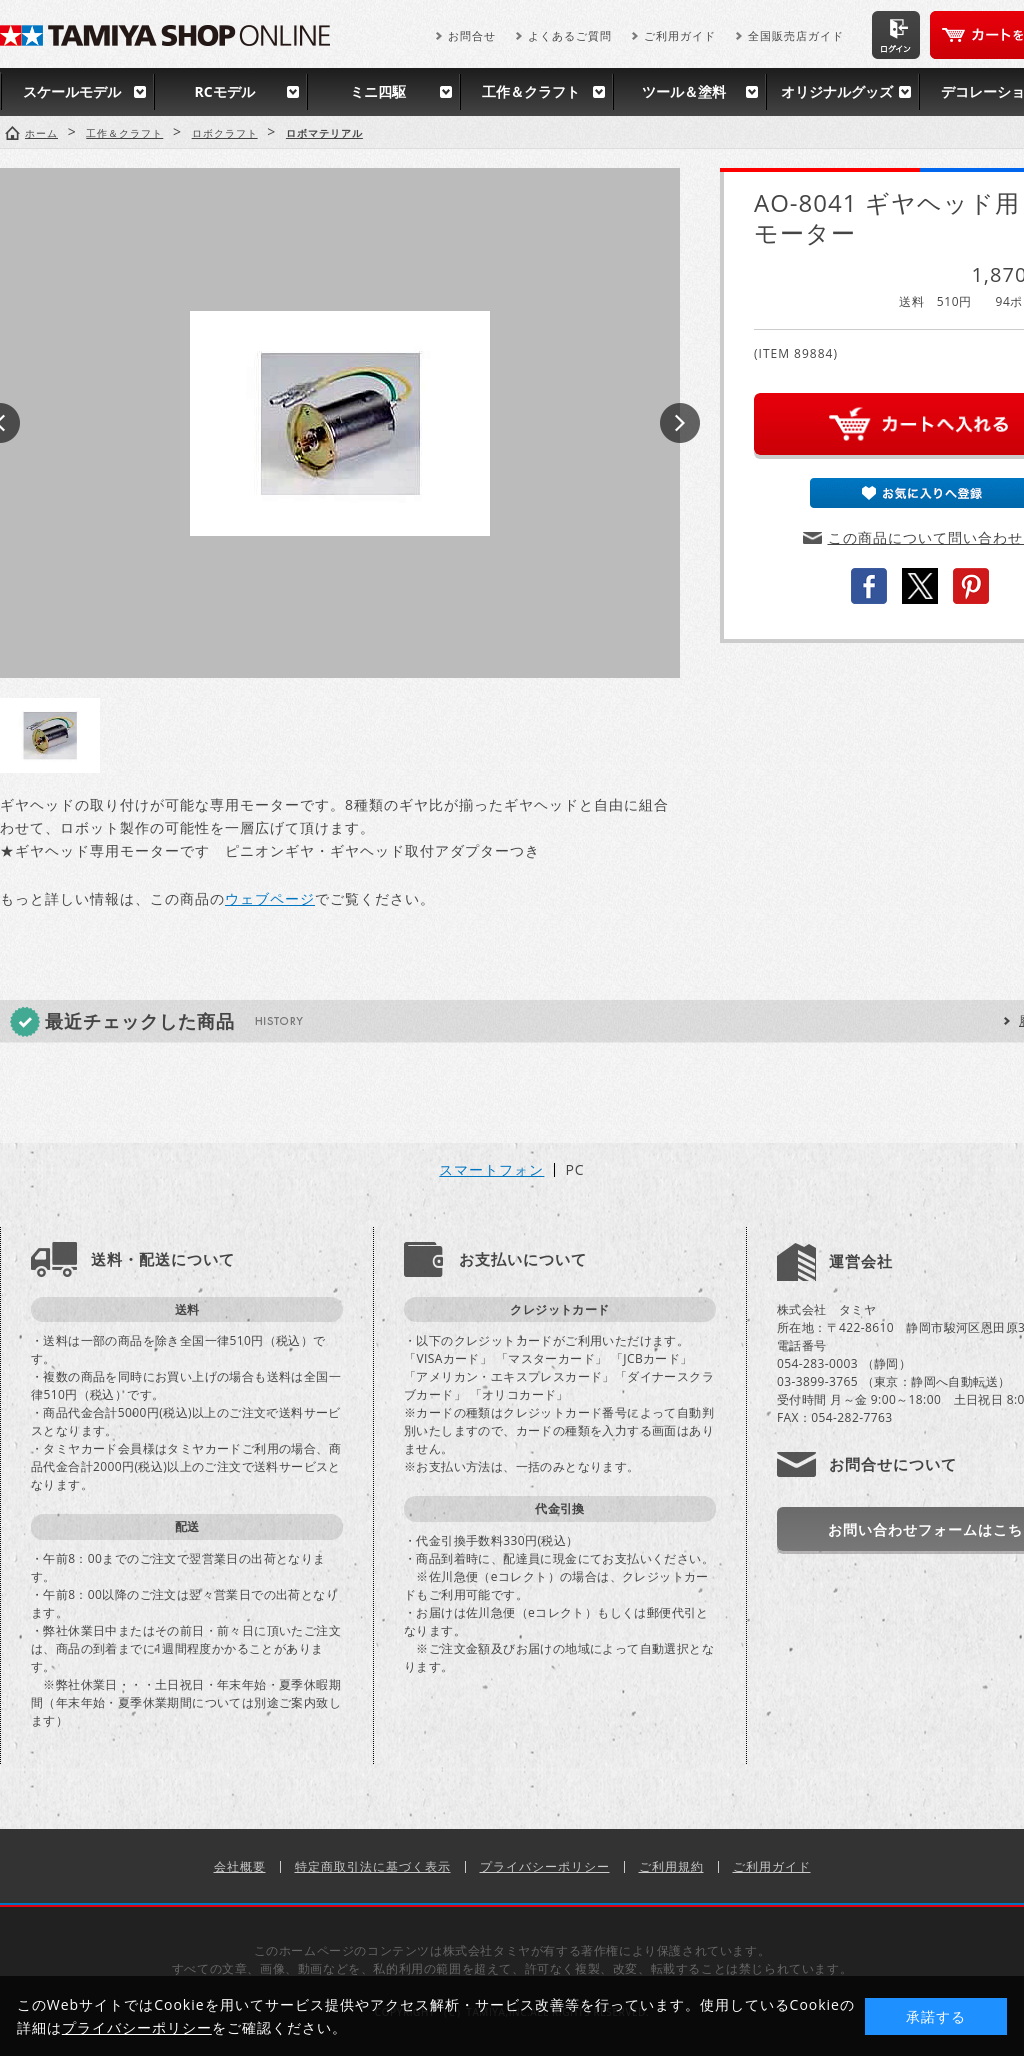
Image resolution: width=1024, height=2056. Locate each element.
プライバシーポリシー (545, 1866)
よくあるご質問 (570, 35)
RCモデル (224, 91)
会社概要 (240, 1866)
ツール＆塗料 (684, 91)
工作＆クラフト (531, 91)
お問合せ (472, 35)
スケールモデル (72, 91)
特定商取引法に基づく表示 (373, 1866)
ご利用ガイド (680, 35)
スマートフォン (491, 1170)
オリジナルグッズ (837, 91)
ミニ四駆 (378, 91)
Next (680, 423)
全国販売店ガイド (796, 35)
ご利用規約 (671, 1866)
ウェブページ (270, 898)
